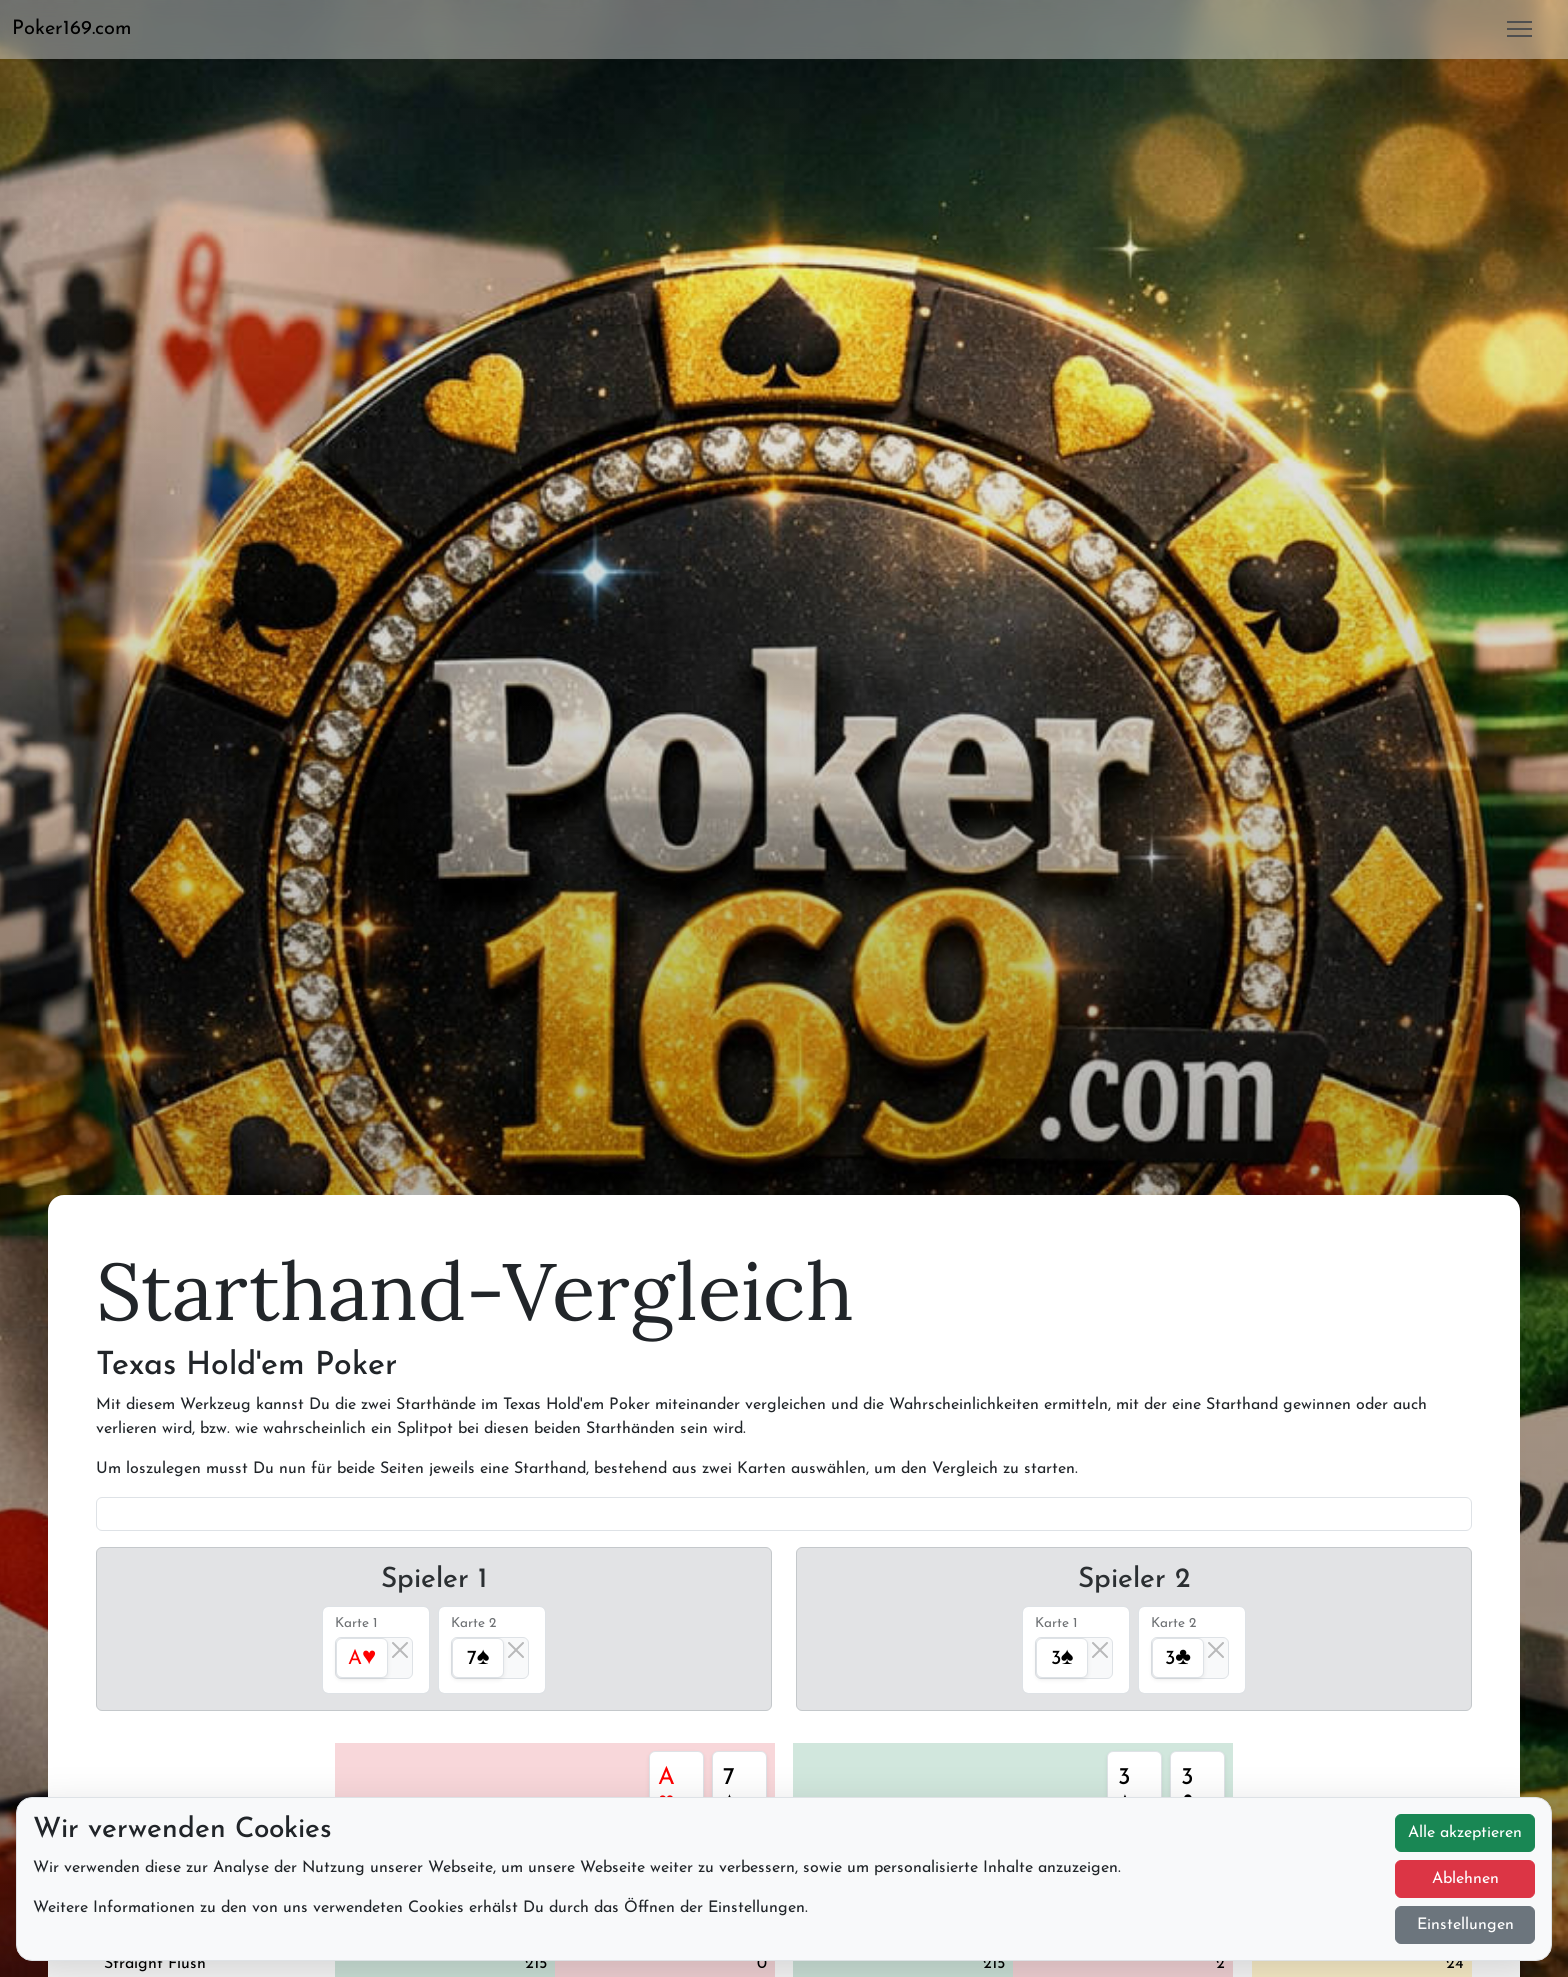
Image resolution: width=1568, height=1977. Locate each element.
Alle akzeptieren (1465, 1833)
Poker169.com (72, 29)
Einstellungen (1465, 1925)
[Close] (400, 1650)
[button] (80, 29)
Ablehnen (1465, 1879)
